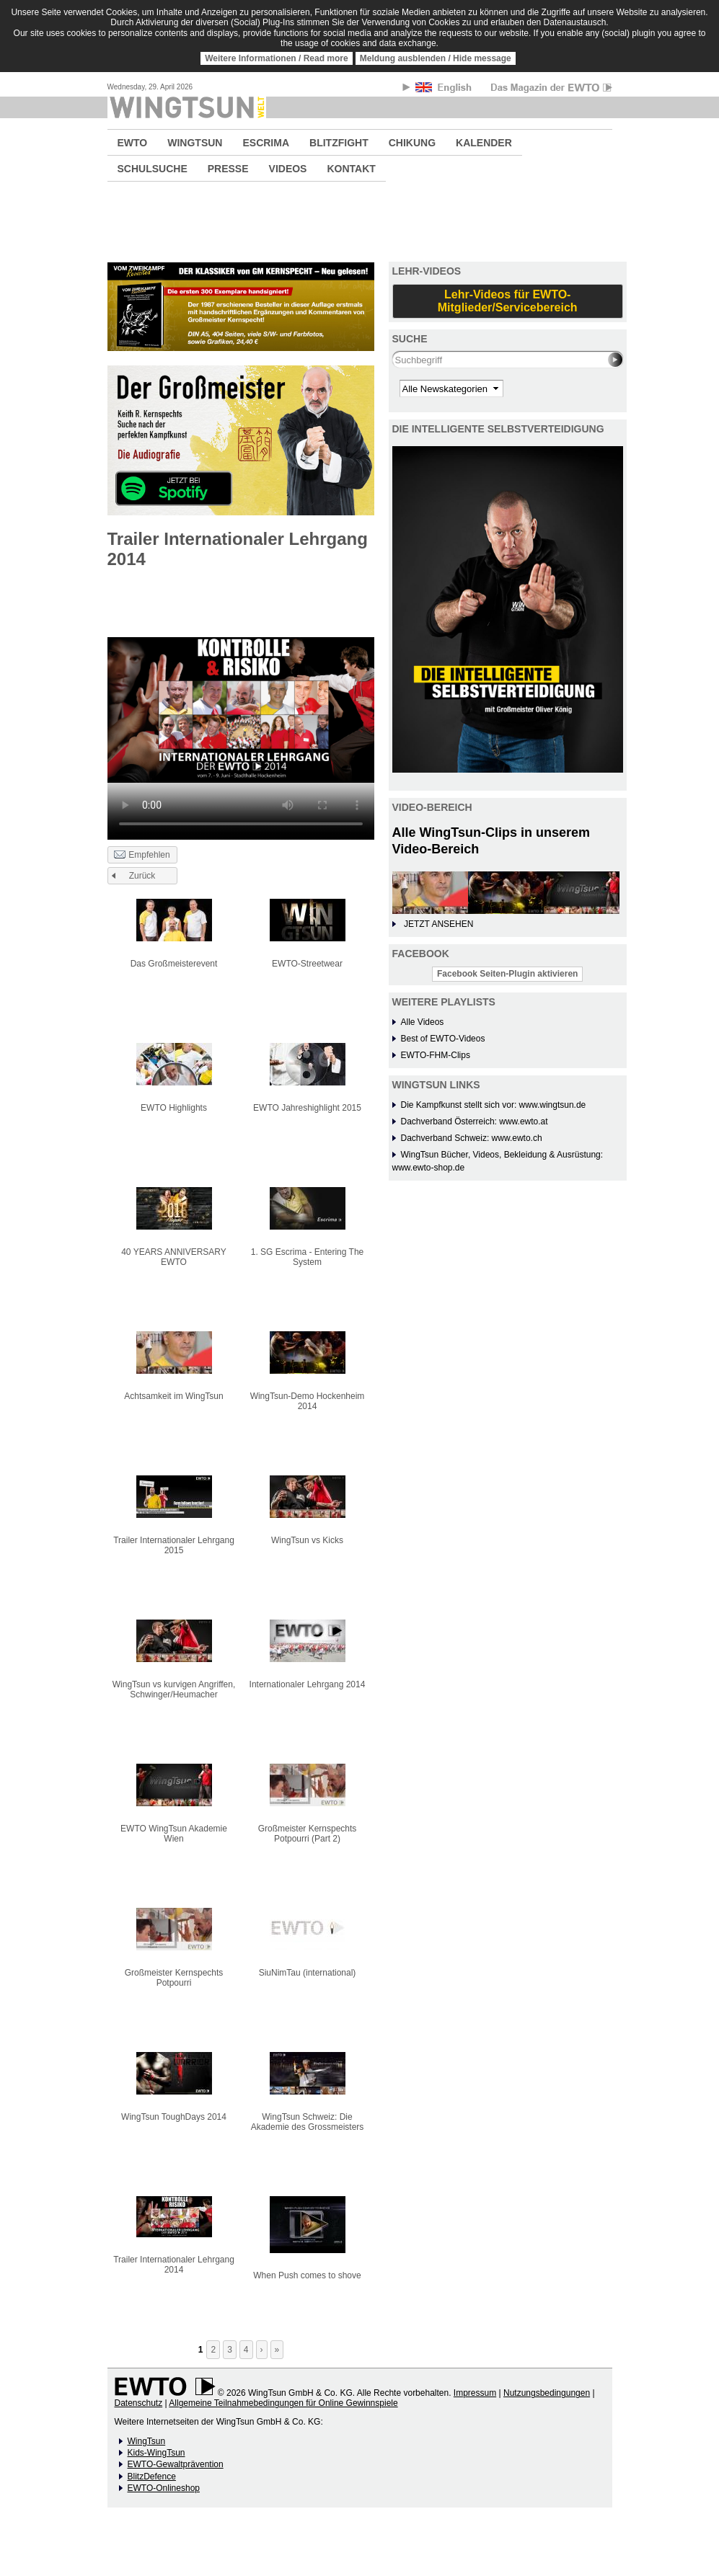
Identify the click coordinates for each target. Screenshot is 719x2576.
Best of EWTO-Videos (443, 1039)
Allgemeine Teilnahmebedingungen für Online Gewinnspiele (283, 2403)
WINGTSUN (194, 142)
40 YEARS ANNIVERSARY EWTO (173, 1257)
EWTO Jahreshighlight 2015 (307, 1108)
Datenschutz (139, 2403)
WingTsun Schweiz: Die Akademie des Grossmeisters (307, 2122)
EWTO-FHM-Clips (435, 1055)
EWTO (133, 142)
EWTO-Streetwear (307, 964)
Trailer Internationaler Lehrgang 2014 (173, 2265)
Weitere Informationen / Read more (276, 58)
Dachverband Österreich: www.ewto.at (474, 1121)
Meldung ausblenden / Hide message (435, 58)
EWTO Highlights (174, 1108)
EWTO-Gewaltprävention (176, 2464)
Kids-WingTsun (156, 2453)
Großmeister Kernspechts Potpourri (174, 1978)
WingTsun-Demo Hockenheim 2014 (307, 1401)
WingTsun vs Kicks (307, 1540)
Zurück (142, 876)
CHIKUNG (412, 142)
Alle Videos (422, 1022)
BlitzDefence (152, 2476)
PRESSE (228, 168)
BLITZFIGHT (339, 142)
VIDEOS (288, 168)
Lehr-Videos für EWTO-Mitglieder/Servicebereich (508, 301)
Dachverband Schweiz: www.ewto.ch (471, 1138)
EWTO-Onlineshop (164, 2488)
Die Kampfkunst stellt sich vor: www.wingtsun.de (493, 1105)
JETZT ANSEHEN (438, 924)
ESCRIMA (265, 142)
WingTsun (147, 2441)
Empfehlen (141, 855)
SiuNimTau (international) (307, 1973)
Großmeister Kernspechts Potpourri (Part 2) (307, 1834)
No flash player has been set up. (240, 710)
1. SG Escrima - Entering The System (307, 1257)
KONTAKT (351, 168)
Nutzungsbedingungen (546, 2393)
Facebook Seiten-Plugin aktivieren (507, 974)
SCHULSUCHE (153, 168)
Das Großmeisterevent (174, 964)
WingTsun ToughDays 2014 (173, 2117)
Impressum (475, 2393)
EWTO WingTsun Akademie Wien (173, 1834)
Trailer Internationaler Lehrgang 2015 (173, 1545)
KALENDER (484, 142)
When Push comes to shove (307, 2275)
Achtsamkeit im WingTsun (173, 1396)
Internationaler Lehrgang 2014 (308, 1684)
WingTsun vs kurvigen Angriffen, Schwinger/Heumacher (174, 1689)
